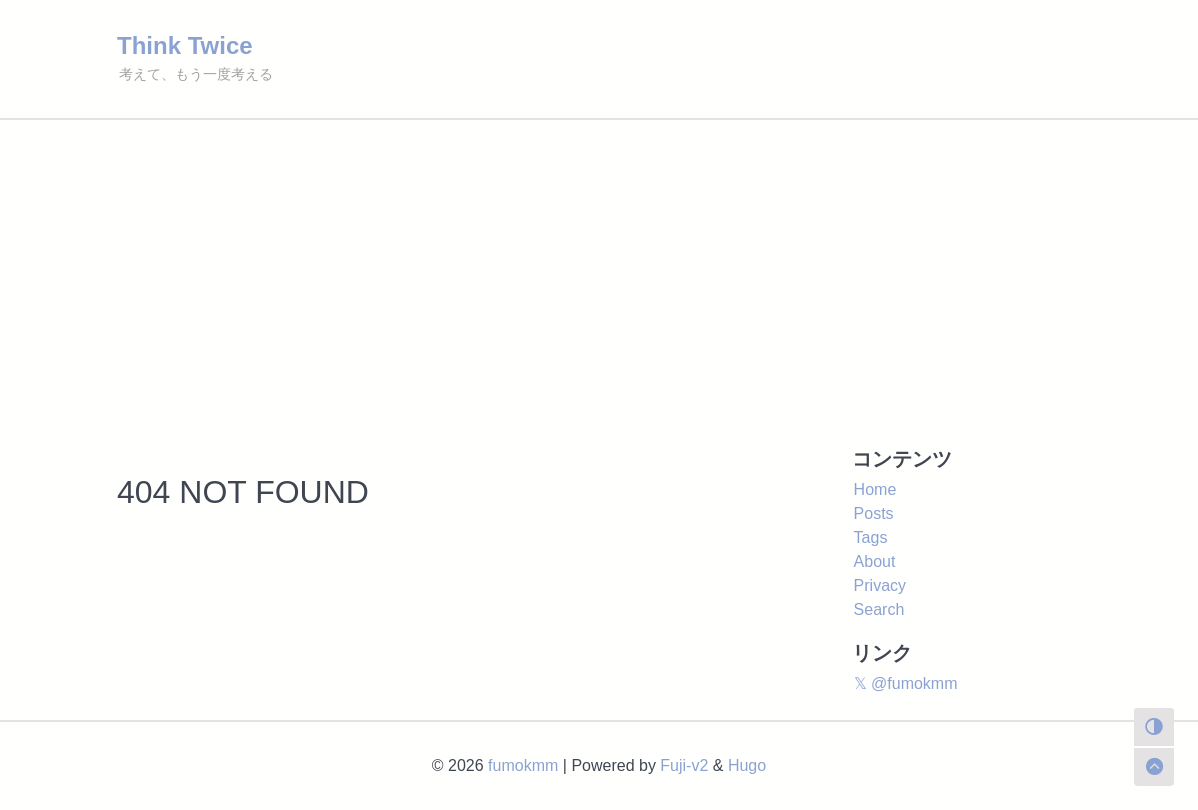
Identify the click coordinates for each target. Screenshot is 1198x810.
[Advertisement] (599, 270)
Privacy (880, 585)
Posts (874, 513)
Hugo (747, 765)
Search (879, 609)
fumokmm (523, 765)
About (875, 561)
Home (875, 489)
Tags (871, 537)
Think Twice (185, 45)
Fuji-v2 (684, 765)
